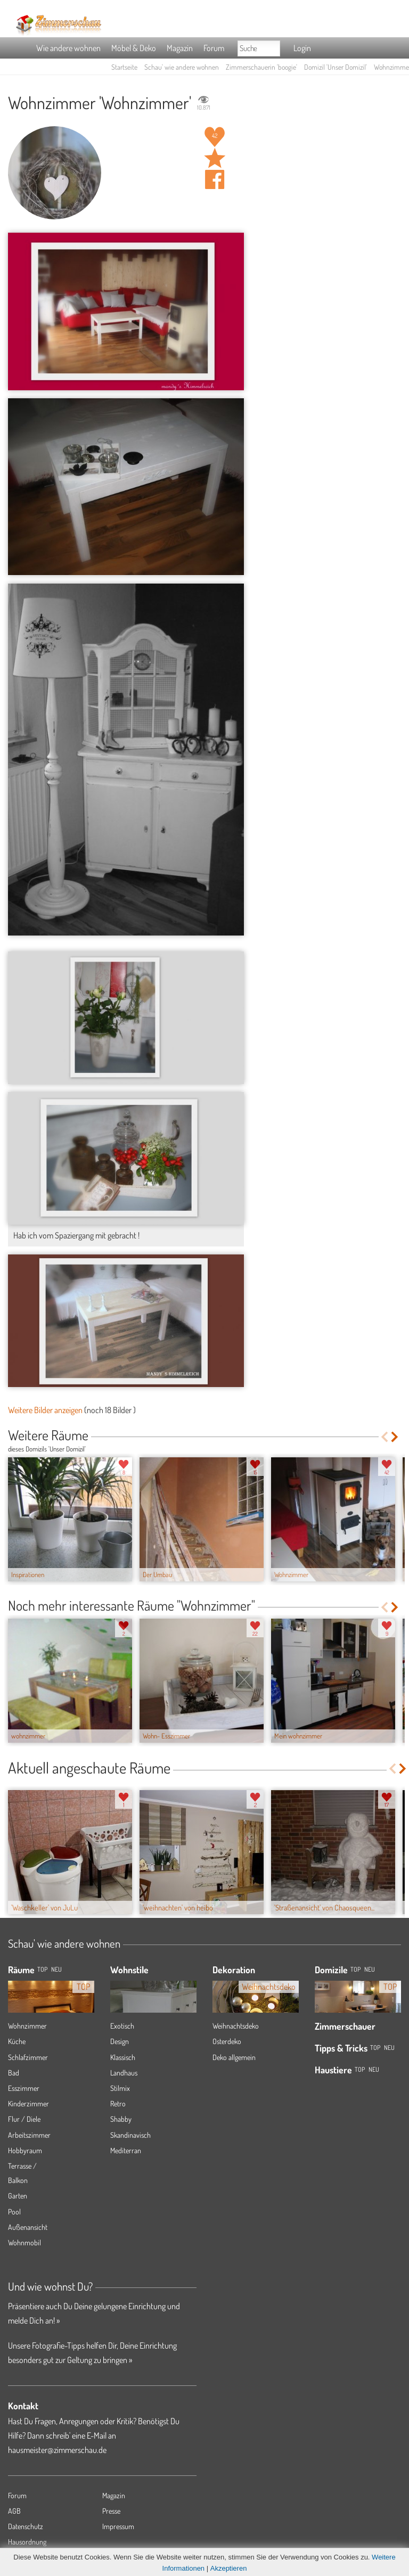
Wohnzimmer (27, 2025)
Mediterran (125, 2150)
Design (119, 2041)
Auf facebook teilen (214, 179)
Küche (17, 2041)
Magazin (180, 48)
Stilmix (120, 2088)
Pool (14, 2211)
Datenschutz (25, 2526)
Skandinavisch (130, 2134)
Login (302, 48)
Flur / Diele (24, 2118)
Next (395, 1436)
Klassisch (122, 2057)
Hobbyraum (25, 2150)
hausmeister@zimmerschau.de (57, 2449)
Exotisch (122, 2025)
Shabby (121, 2118)
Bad (13, 2072)
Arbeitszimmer (29, 2134)
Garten (17, 2195)
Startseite (124, 66)
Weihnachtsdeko (235, 2025)
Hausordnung (27, 2541)
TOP (42, 1969)
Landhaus (123, 2072)
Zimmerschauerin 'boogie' (261, 66)
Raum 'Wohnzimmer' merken (214, 158)
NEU (56, 1969)
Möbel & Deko (133, 48)
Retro (118, 2103)
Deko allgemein (234, 2057)
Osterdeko (226, 2041)
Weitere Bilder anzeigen (45, 1410)
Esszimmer (23, 2088)
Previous (384, 1436)
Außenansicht (27, 2227)
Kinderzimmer (28, 2103)
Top (355, 1969)
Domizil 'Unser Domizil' (335, 66)
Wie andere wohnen (68, 48)
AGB (14, 2510)
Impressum (118, 2526)
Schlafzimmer (28, 2057)
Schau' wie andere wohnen (181, 66)
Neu (369, 1969)
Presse (111, 2510)
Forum (213, 48)
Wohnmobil (24, 2242)
